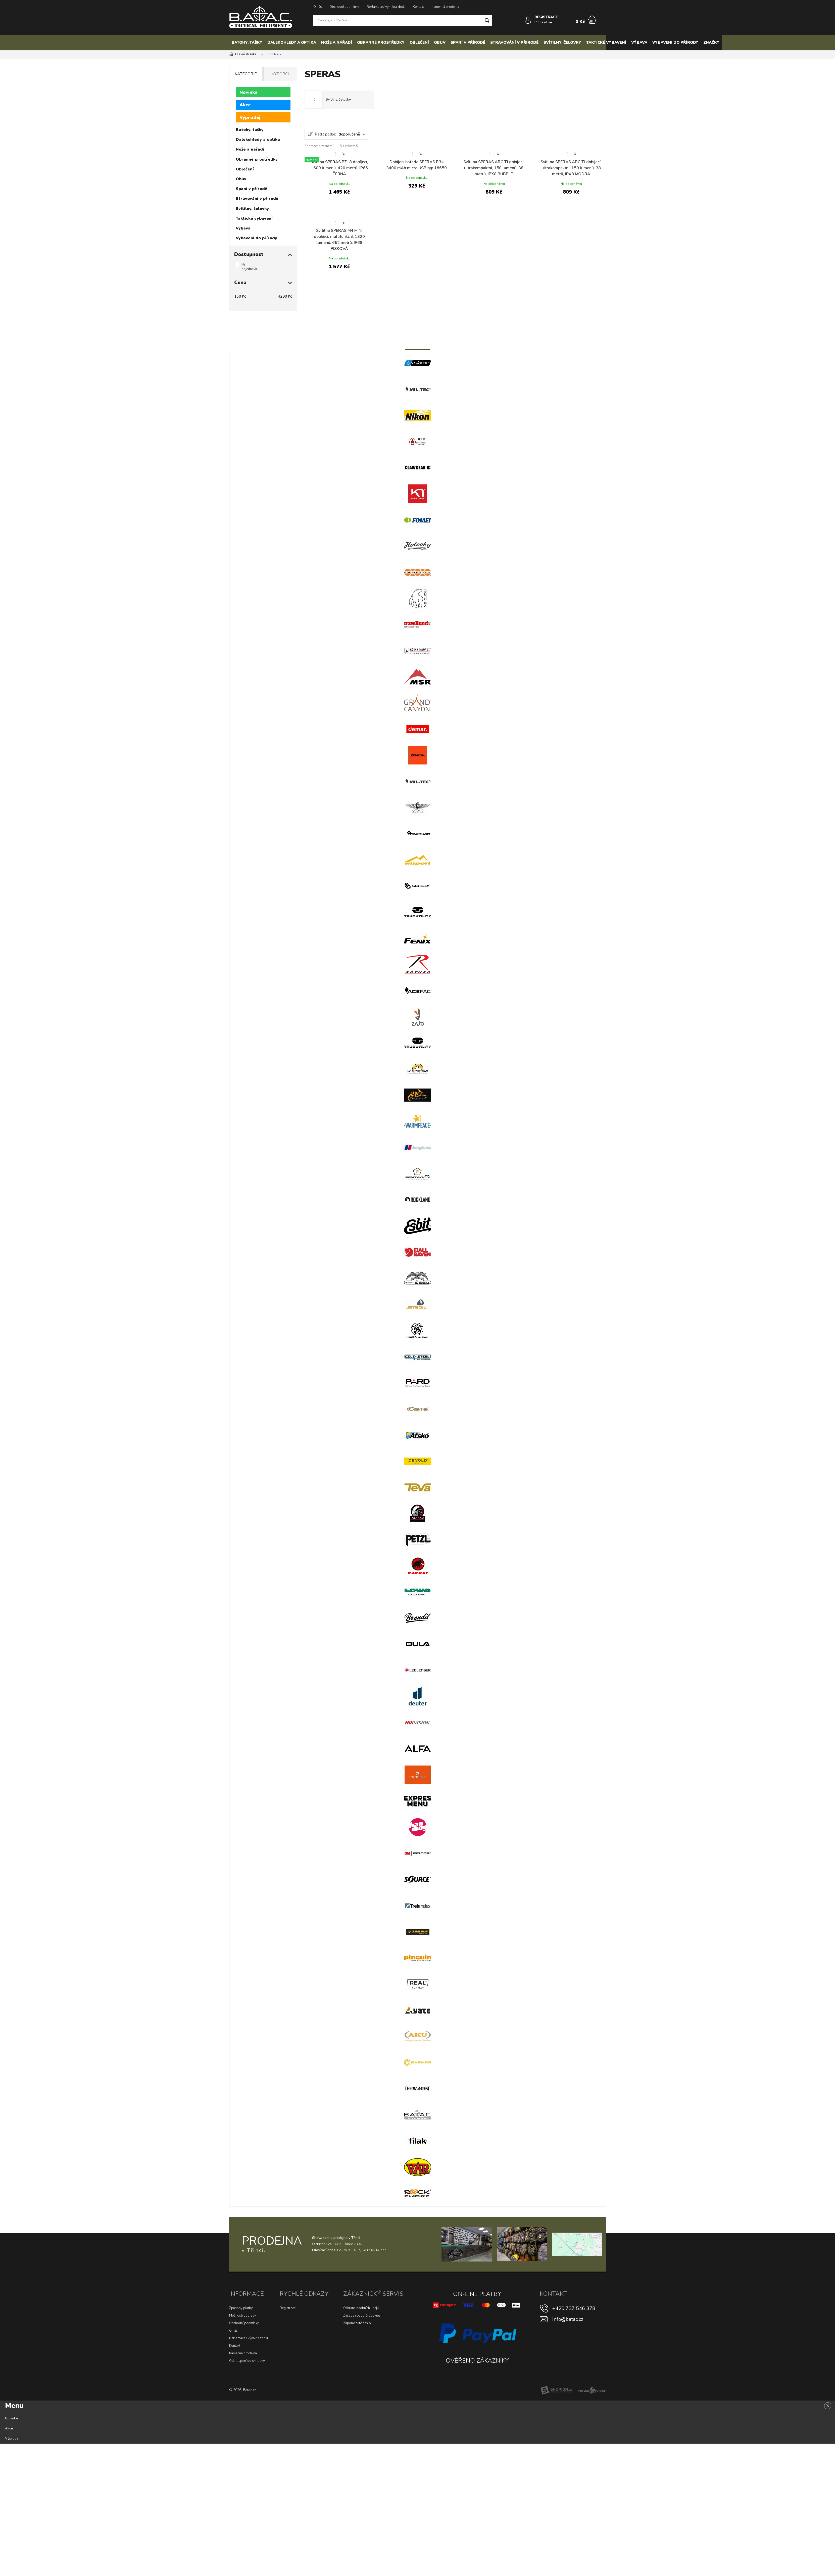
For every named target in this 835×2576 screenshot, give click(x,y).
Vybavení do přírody (675, 42)
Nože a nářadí (336, 42)
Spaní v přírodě (468, 42)
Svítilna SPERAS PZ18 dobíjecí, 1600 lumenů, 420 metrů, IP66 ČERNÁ (339, 168)
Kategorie (246, 74)
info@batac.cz (567, 2319)
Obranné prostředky (381, 42)
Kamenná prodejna (445, 7)
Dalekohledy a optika (291, 42)
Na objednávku (250, 266)
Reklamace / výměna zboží (386, 7)
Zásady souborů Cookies (361, 2315)
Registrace (288, 2308)
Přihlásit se (543, 22)
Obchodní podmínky (344, 7)
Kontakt (418, 7)
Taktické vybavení (606, 42)
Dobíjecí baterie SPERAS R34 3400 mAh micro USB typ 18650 (416, 165)
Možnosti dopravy (242, 2315)
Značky (711, 42)
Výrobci (280, 74)
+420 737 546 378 (573, 2308)
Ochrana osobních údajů (361, 2308)
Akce (245, 105)
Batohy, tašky (247, 42)
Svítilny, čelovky (562, 42)
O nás (317, 7)
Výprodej (249, 117)
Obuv (440, 42)
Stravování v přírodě (514, 42)
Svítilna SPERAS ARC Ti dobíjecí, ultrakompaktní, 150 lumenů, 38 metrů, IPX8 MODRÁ (571, 168)
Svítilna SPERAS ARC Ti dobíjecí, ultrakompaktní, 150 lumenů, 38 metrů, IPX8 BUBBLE (493, 168)
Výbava (639, 42)
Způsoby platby (241, 2308)
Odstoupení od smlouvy (247, 2361)
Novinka (248, 92)
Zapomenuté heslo (357, 2323)
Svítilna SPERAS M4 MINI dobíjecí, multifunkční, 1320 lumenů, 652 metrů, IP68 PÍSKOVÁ (339, 239)
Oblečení (419, 42)
